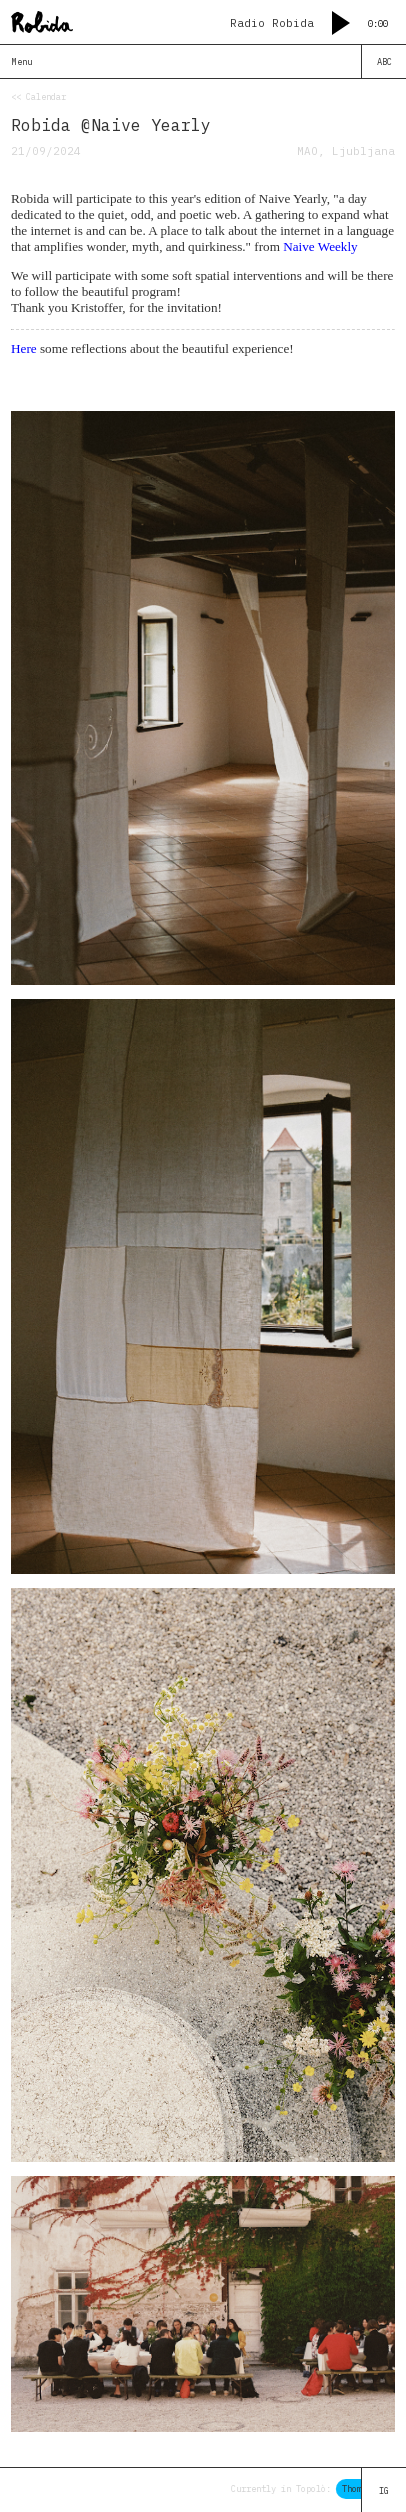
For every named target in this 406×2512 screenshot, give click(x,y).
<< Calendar (38, 96)
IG (384, 2490)
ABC (384, 61)
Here (24, 348)
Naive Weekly (320, 246)
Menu (22, 61)
